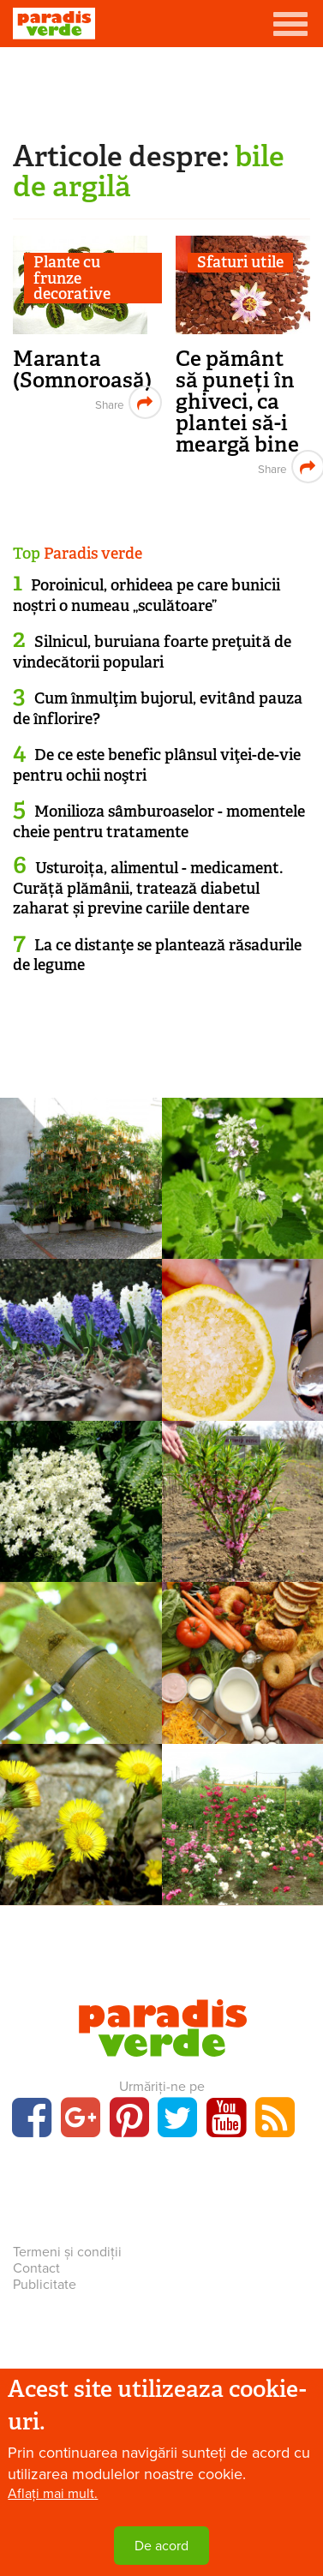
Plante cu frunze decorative (72, 278)
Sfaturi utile (240, 263)
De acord (161, 2546)
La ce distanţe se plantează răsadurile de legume (157, 955)
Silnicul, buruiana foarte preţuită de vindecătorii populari (152, 652)
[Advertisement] (162, 90)
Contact (36, 2268)
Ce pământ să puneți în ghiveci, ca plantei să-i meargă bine (237, 401)
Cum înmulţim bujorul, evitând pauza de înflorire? (157, 708)
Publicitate (44, 2284)
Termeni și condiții (67, 2252)
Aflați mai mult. (53, 2493)
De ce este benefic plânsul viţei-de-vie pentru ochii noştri (157, 765)
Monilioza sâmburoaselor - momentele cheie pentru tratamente (159, 821)
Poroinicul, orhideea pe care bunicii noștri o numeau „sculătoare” (146, 595)
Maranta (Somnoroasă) (82, 369)
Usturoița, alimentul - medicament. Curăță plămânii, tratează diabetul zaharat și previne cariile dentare (148, 888)
